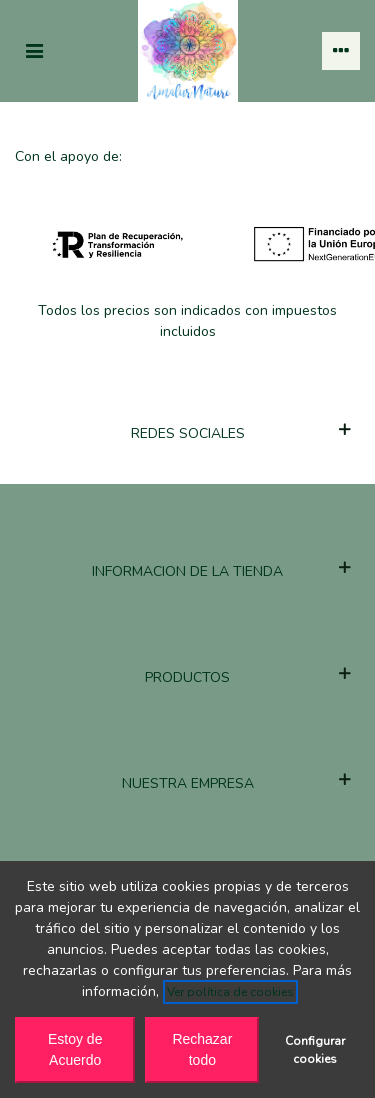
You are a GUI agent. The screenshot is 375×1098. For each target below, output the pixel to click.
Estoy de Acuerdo (75, 1049)
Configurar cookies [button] (315, 1050)
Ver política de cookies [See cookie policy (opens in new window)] (230, 992)
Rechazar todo (202, 1049)
